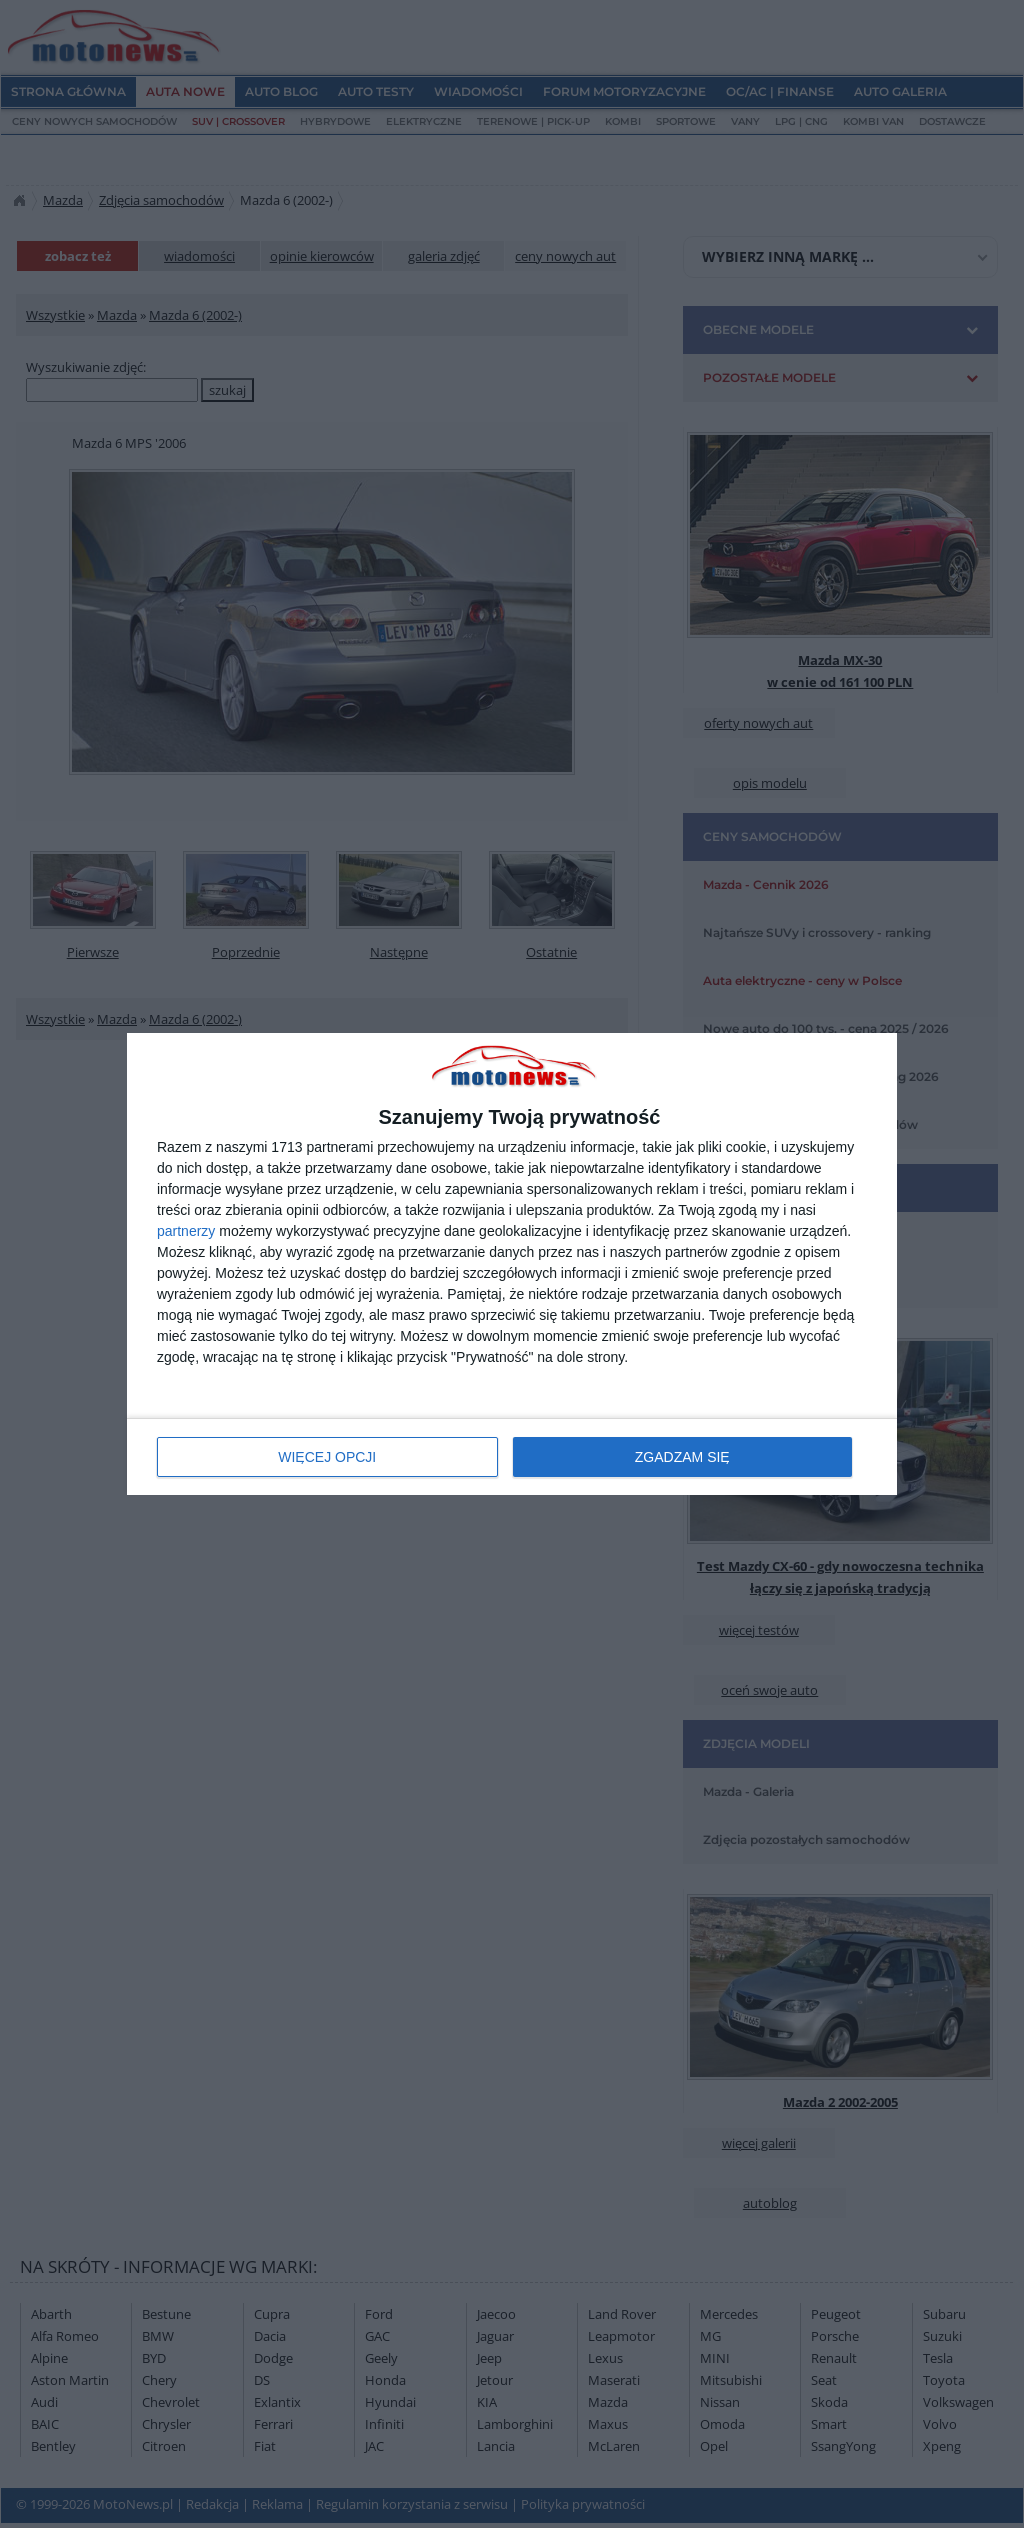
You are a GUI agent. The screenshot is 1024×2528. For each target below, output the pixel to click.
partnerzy (186, 1231)
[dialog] (512, 1264)
